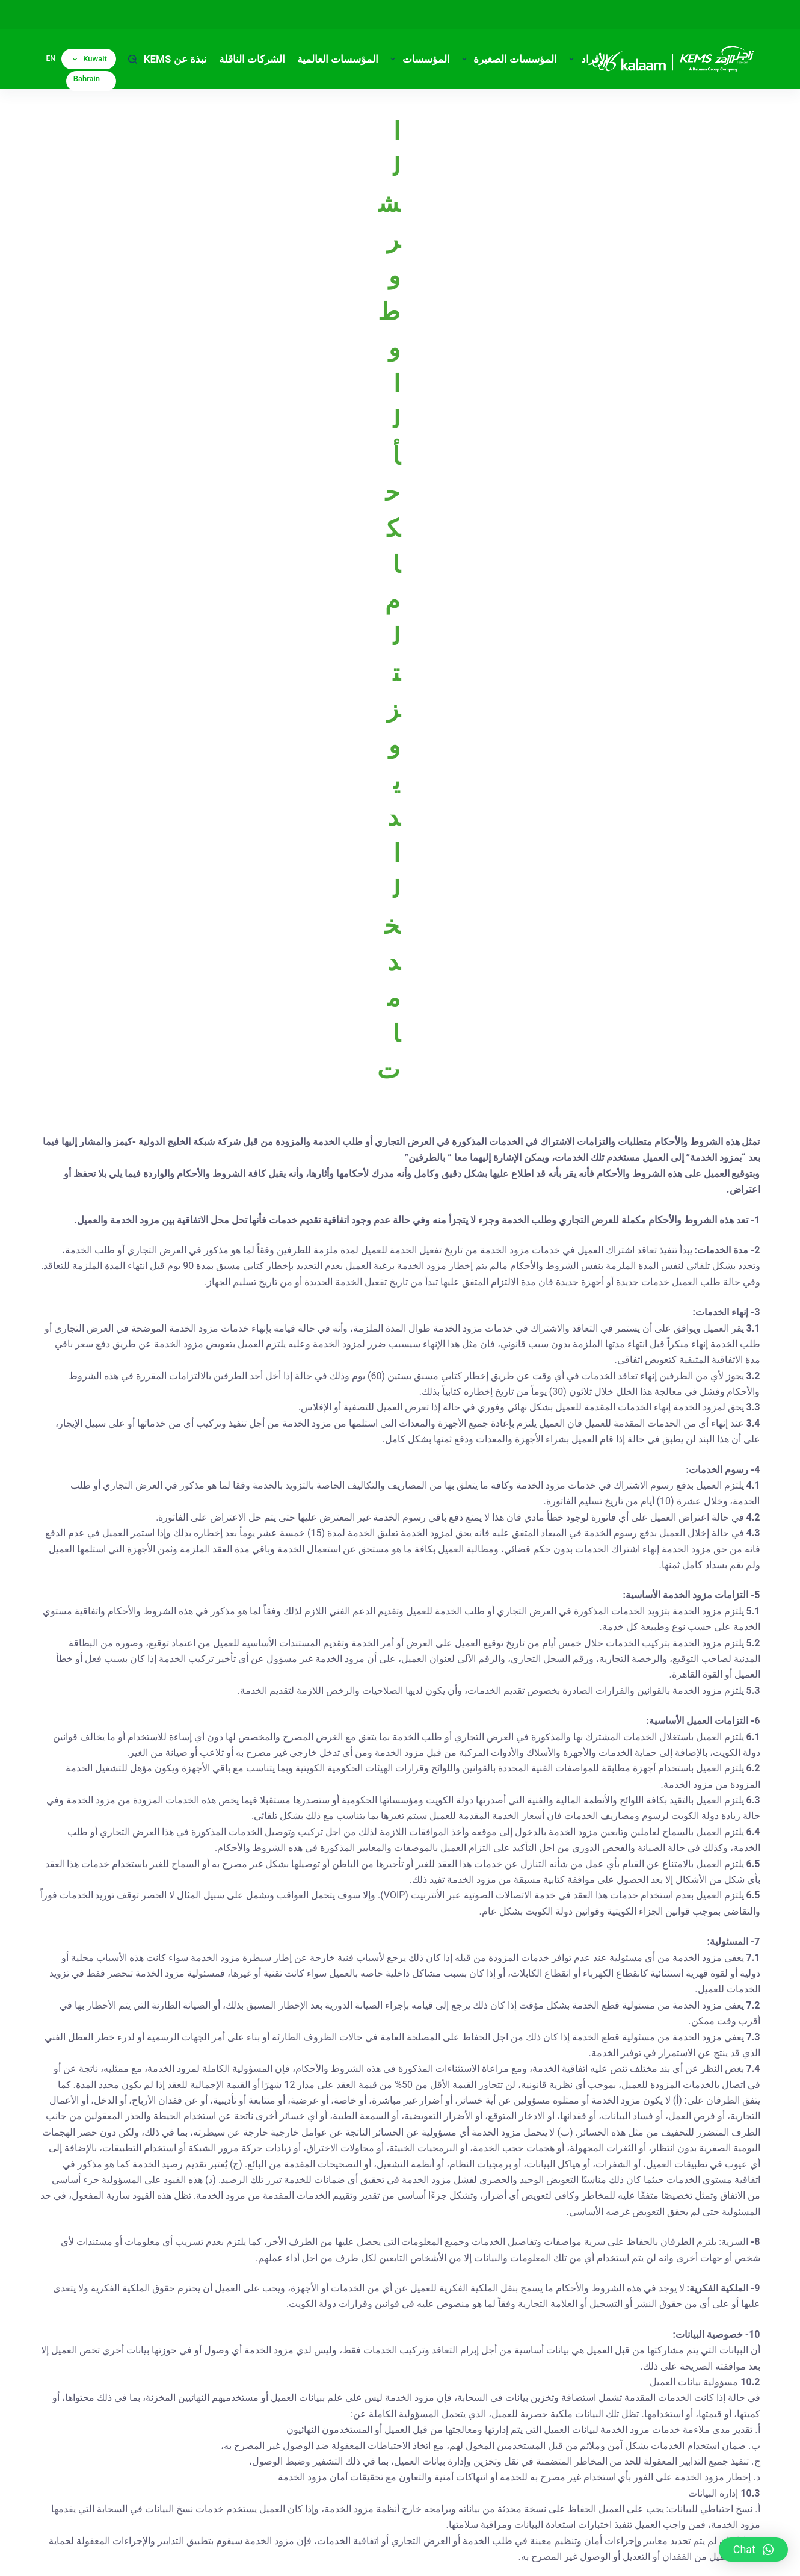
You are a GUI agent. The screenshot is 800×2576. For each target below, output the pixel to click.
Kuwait (90, 58)
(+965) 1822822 (409, 2430)
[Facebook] (193, 2356)
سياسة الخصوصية (654, 2555)
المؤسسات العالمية (337, 59)
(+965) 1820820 (398, 2414)
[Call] (162, 2356)
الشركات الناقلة (252, 59)
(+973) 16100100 (687, 2414)
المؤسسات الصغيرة (507, 59)
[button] (753, 2549)
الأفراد (586, 59)
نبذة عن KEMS (166, 59)
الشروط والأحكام (523, 2555)
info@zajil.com (414, 2476)
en (50, 58)
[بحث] (132, 59)
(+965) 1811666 (386, 2446)
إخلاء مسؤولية (587, 2555)
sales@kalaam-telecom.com (629, 2444)
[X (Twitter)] (225, 2356)
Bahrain (86, 78)
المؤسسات (417, 59)
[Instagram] (256, 2356)
